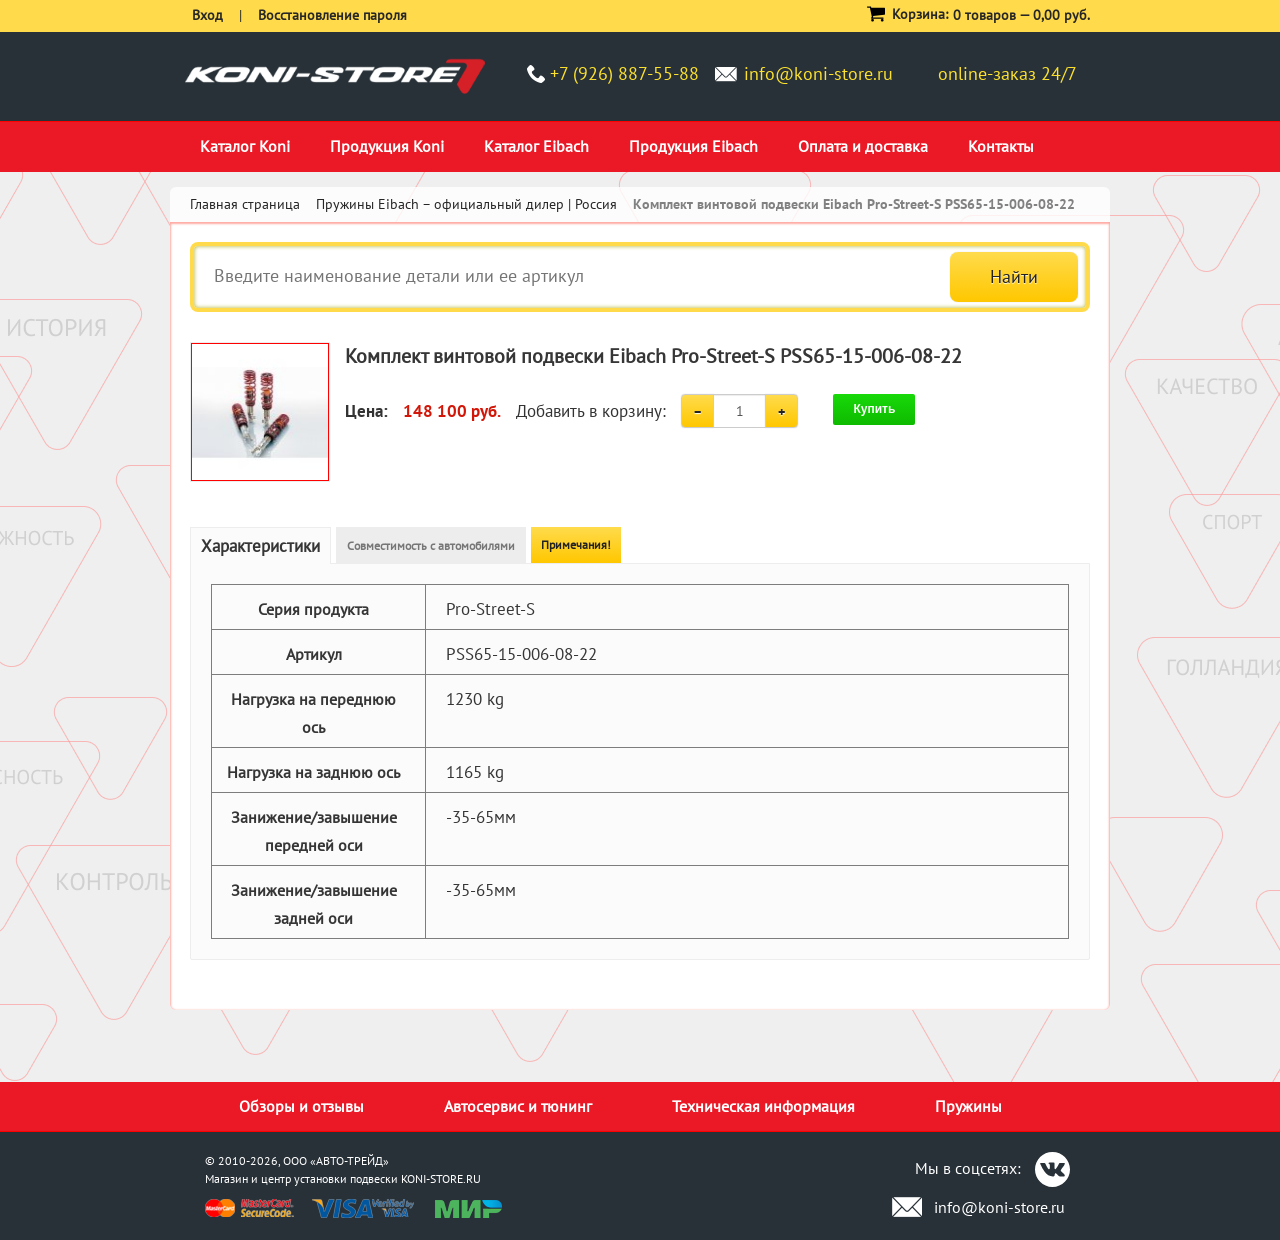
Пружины (968, 1106)
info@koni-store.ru (818, 73)
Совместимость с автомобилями (431, 545)
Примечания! (576, 544)
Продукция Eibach (693, 146)
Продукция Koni (387, 146)
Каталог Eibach (536, 146)
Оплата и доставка (863, 146)
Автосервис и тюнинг (518, 1106)
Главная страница (245, 204)
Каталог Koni (245, 146)
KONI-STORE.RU (441, 1178)
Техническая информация (763, 1106)
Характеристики (260, 546)
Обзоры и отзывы (301, 1106)
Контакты (1001, 146)
